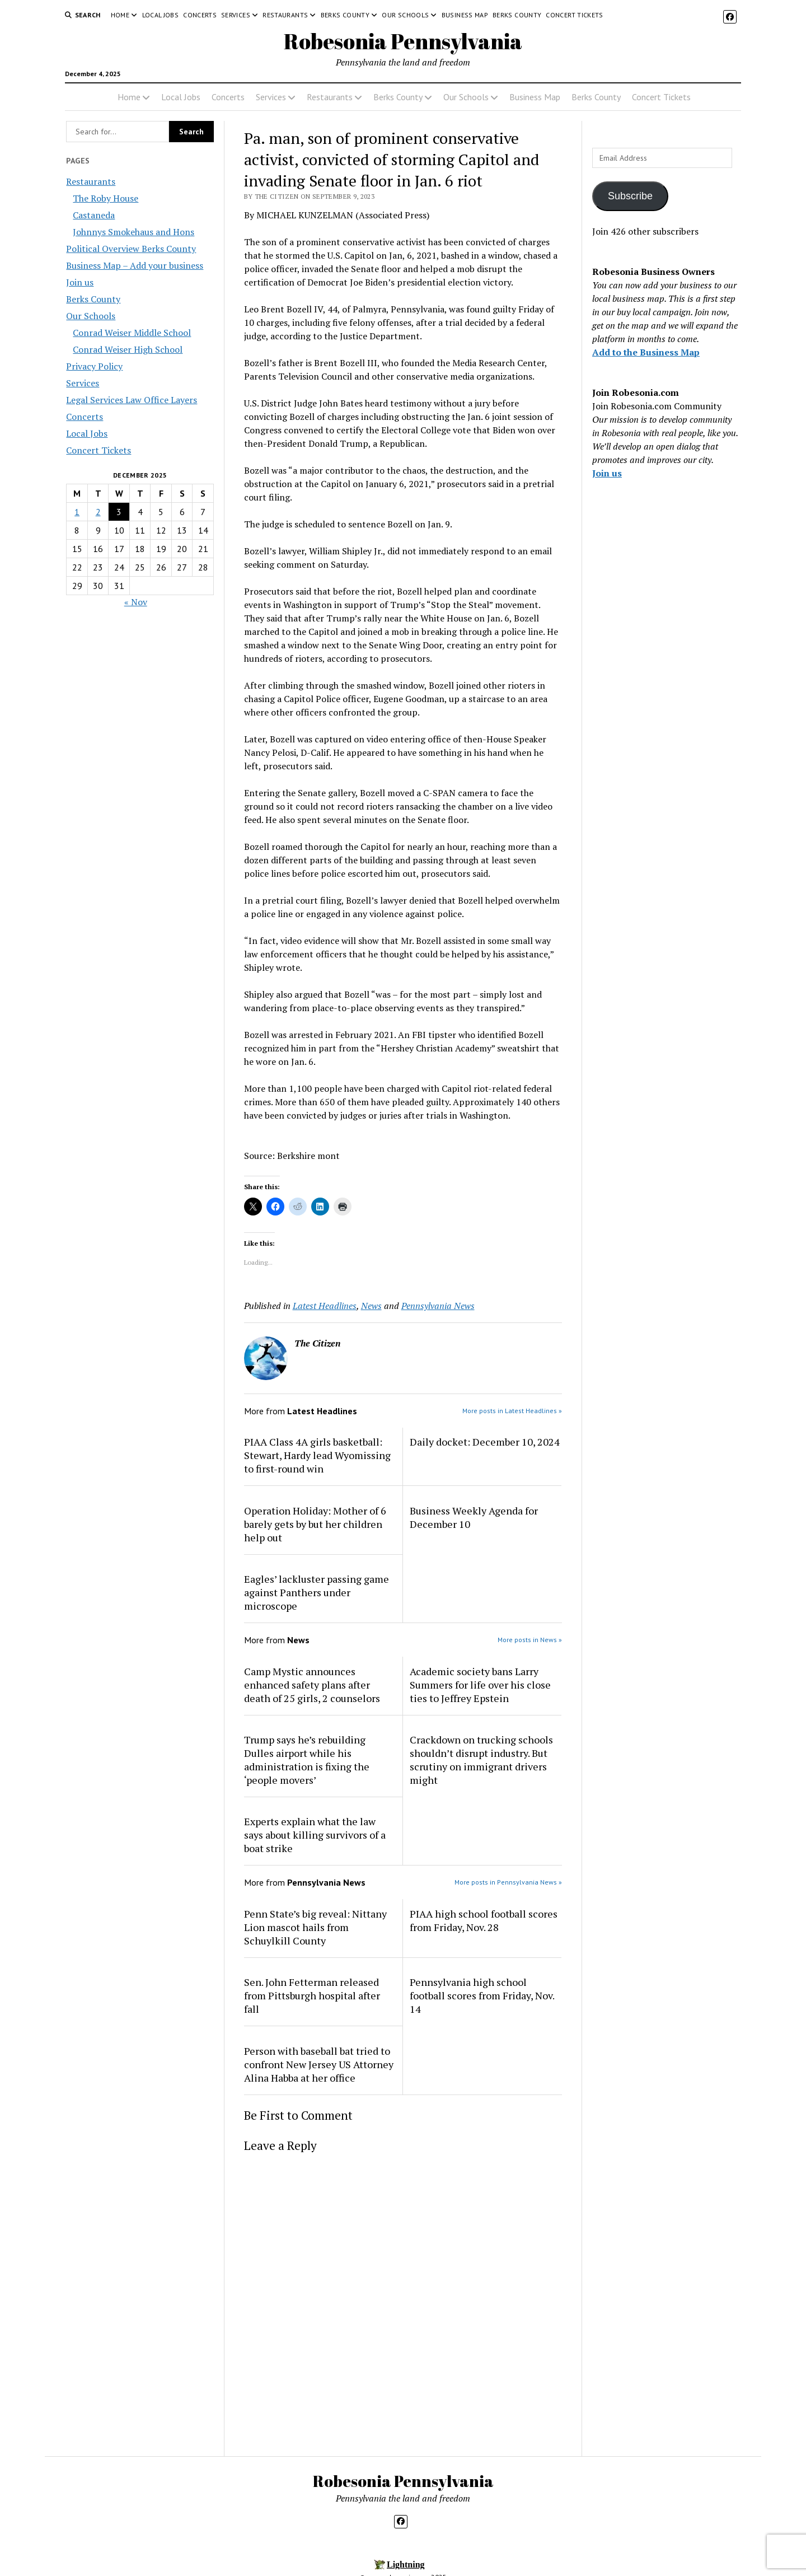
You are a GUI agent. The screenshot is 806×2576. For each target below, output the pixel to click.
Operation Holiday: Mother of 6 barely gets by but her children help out (315, 1524)
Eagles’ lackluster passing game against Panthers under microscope (316, 1592)
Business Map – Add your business (134, 265)
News (371, 1305)
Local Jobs (160, 15)
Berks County (345, 15)
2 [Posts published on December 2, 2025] (98, 511)
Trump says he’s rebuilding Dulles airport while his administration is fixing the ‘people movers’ (306, 1760)
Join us (79, 282)
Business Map (465, 15)
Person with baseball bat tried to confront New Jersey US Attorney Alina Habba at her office (318, 2064)
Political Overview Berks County (131, 248)
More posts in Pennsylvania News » (508, 1882)
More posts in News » (530, 1639)
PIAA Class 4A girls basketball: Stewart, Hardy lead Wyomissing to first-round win (317, 1455)
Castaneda (94, 215)
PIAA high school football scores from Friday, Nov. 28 (483, 1920)
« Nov (135, 602)
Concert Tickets (574, 15)
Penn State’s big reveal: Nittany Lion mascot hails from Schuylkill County (315, 1927)
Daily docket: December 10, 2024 (485, 1441)
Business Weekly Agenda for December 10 (474, 1517)
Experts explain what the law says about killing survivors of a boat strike (315, 1835)
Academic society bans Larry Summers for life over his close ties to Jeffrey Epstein (480, 1685)
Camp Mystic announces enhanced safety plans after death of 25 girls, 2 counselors (312, 1685)
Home (120, 15)
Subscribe (630, 196)
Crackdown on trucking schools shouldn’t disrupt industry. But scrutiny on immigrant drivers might (481, 1760)
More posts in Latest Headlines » (512, 1410)
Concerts (200, 15)
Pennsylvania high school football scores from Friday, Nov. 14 (482, 1995)
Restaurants (285, 15)
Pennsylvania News (438, 1305)
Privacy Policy (94, 366)
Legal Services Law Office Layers (131, 400)
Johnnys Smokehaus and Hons (133, 232)
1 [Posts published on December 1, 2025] (76, 511)
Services (235, 15)
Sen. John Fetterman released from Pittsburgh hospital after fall (312, 1995)
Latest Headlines (325, 1305)
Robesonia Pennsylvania (403, 41)
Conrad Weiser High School (127, 349)
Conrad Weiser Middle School (132, 332)
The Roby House (105, 198)
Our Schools (405, 15)
